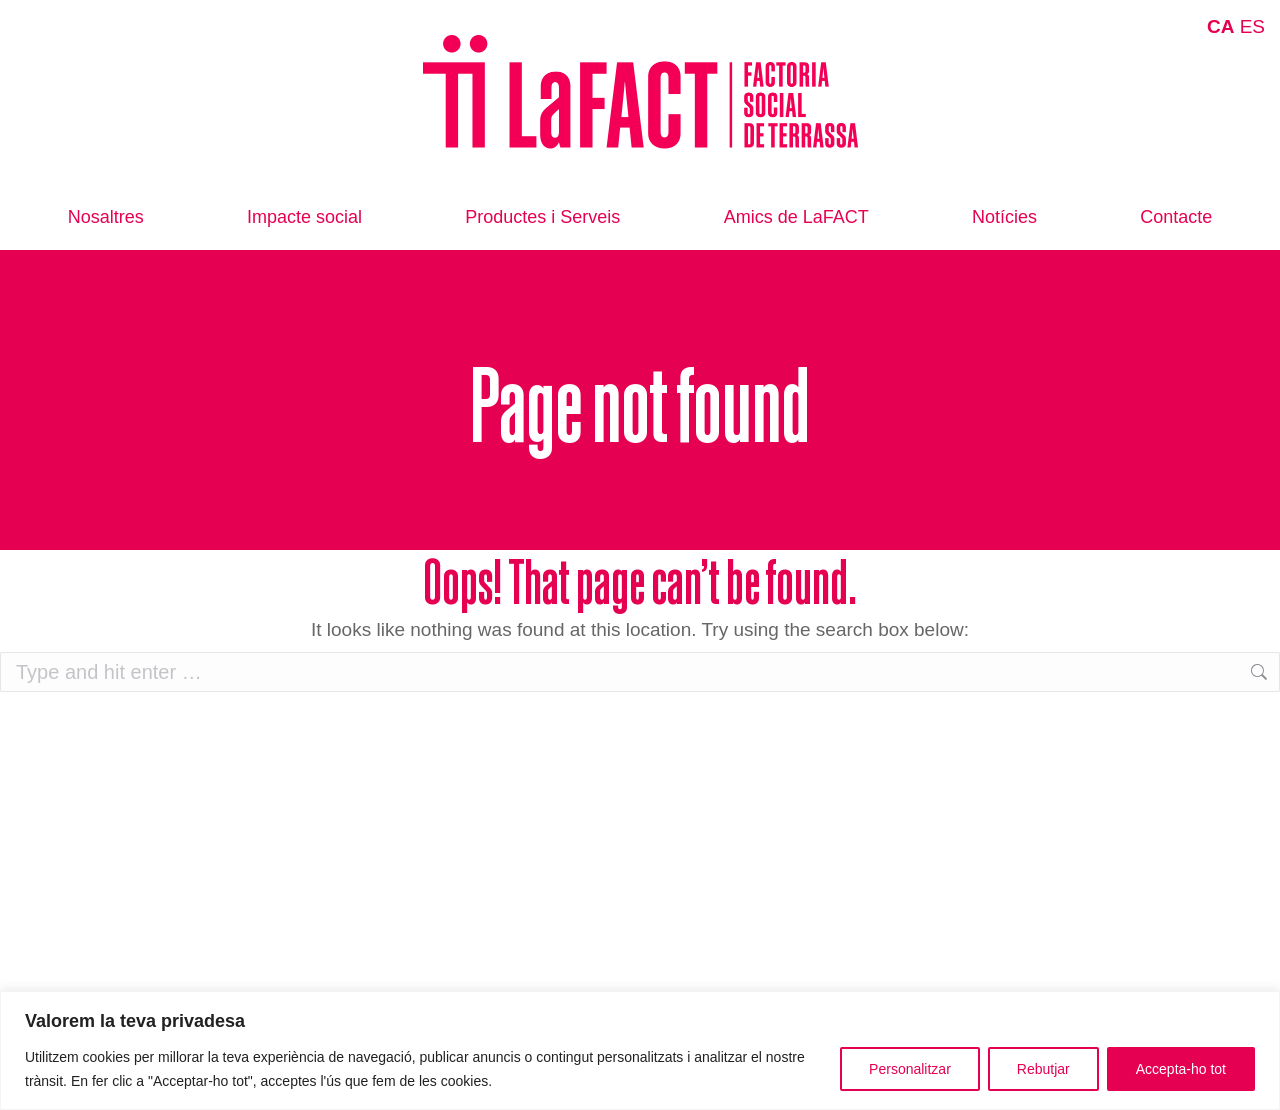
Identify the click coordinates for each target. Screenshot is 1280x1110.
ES (1252, 26)
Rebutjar (1043, 1069)
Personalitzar (910, 1069)
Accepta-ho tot (1181, 1069)
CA (1220, 26)
